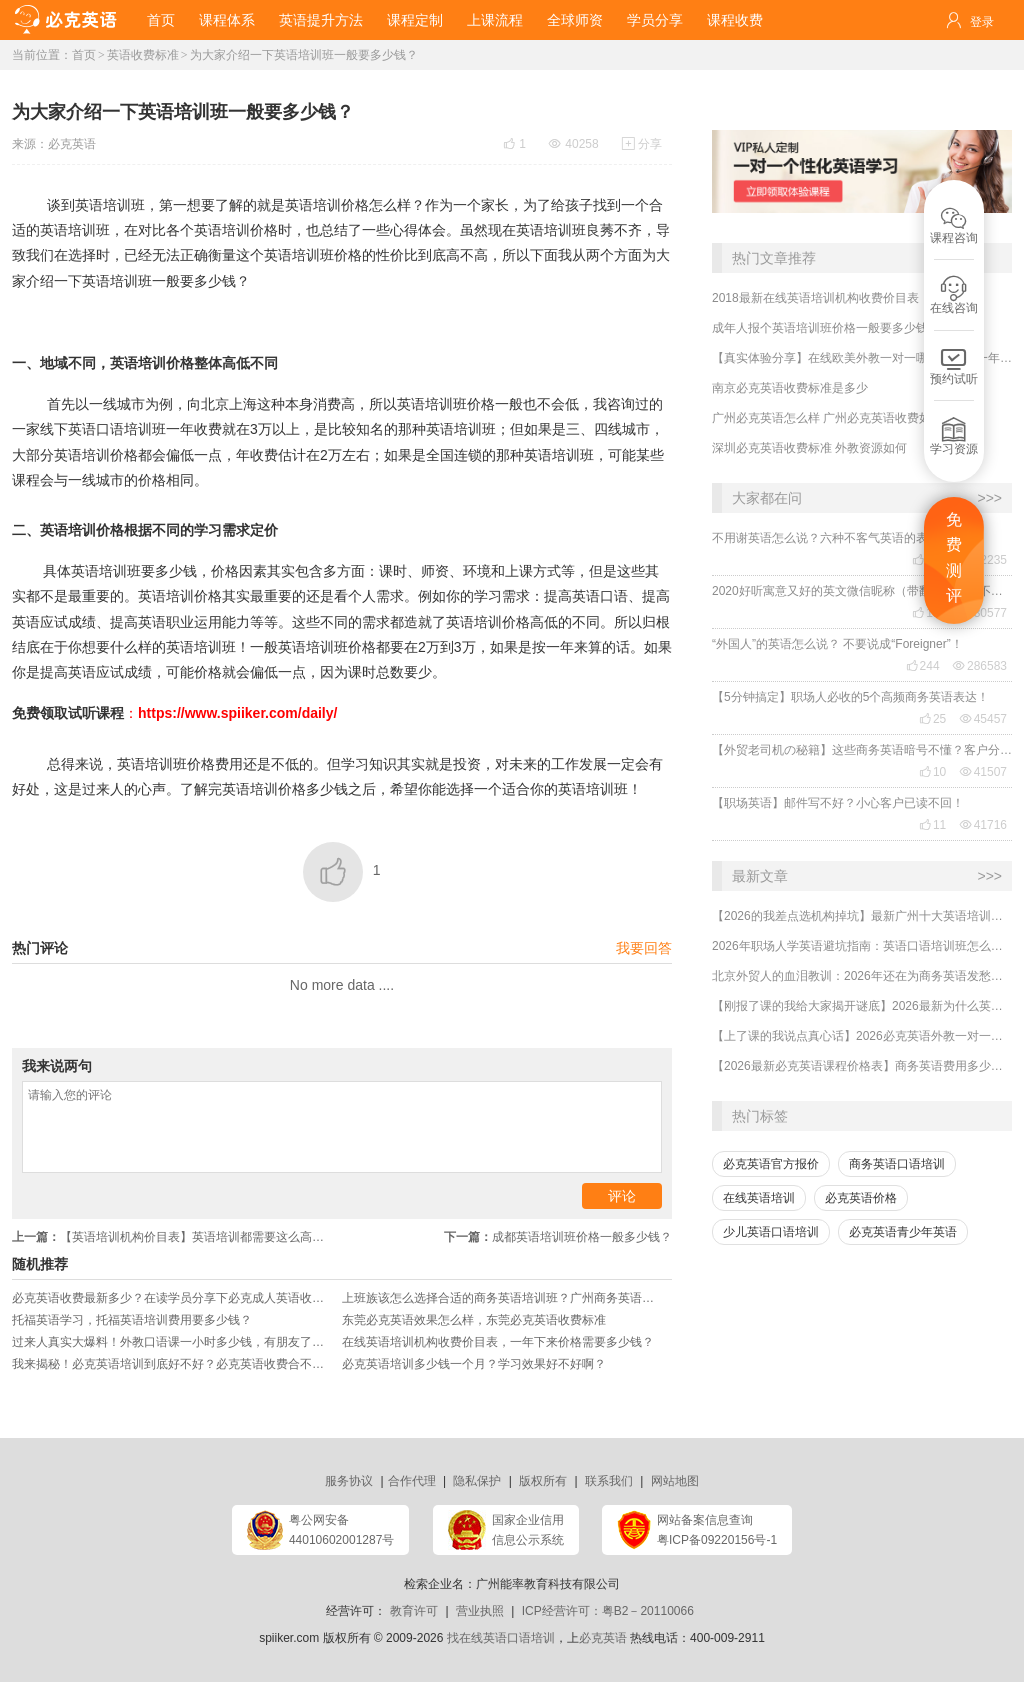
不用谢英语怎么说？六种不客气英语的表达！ (832, 538)
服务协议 (349, 1481)
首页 (161, 20)
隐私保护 (477, 1481)
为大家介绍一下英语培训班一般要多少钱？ (304, 55)
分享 (642, 144)
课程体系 (227, 20)
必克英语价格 (861, 1198)
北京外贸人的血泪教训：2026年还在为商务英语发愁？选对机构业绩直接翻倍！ (862, 976)
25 (932, 719)
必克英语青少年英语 (903, 1232)
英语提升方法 (321, 20)
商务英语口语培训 (897, 1164)
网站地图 (675, 1481)
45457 (983, 719)
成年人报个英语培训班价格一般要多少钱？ (826, 328)
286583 (980, 666)
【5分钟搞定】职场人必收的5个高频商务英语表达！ (850, 697)
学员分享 (655, 20)
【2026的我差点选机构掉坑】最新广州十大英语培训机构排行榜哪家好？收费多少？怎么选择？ (862, 916)
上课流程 (495, 20)
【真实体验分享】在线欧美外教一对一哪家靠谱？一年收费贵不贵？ (862, 358)
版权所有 (543, 1481)
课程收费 (735, 20)
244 (923, 666)
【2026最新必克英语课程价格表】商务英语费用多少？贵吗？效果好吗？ (862, 1066)
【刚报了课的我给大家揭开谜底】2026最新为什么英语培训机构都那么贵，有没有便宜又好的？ (862, 1006)
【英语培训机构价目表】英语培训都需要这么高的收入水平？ (177, 1237)
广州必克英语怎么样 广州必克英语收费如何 (827, 418)
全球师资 (575, 20)
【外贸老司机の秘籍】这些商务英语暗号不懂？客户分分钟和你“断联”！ (862, 750)
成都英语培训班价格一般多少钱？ (558, 1237)
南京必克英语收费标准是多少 (790, 388)
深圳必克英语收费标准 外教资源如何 (809, 448)
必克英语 (72, 144)
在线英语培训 (759, 1198)
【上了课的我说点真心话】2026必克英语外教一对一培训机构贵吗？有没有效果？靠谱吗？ (862, 1036)
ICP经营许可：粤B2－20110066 (608, 1611)
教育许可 (414, 1611)
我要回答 (644, 948)
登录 (982, 22)
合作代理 (412, 1481)
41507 (983, 772)
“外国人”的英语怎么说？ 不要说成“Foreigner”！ (837, 644)
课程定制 (415, 20)
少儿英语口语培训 (771, 1232)
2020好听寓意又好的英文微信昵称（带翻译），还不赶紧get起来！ (862, 591)
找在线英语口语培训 (501, 1638)
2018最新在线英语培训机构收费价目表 (815, 298)
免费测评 (954, 558)
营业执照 (480, 1611)
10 (932, 772)
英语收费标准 (143, 55)
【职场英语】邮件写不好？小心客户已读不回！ (838, 803)
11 (932, 825)
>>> (989, 498)
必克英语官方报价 (771, 1164)
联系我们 (609, 1481)
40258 (573, 144)
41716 (983, 825)
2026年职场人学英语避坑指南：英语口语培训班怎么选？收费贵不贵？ (862, 946)
